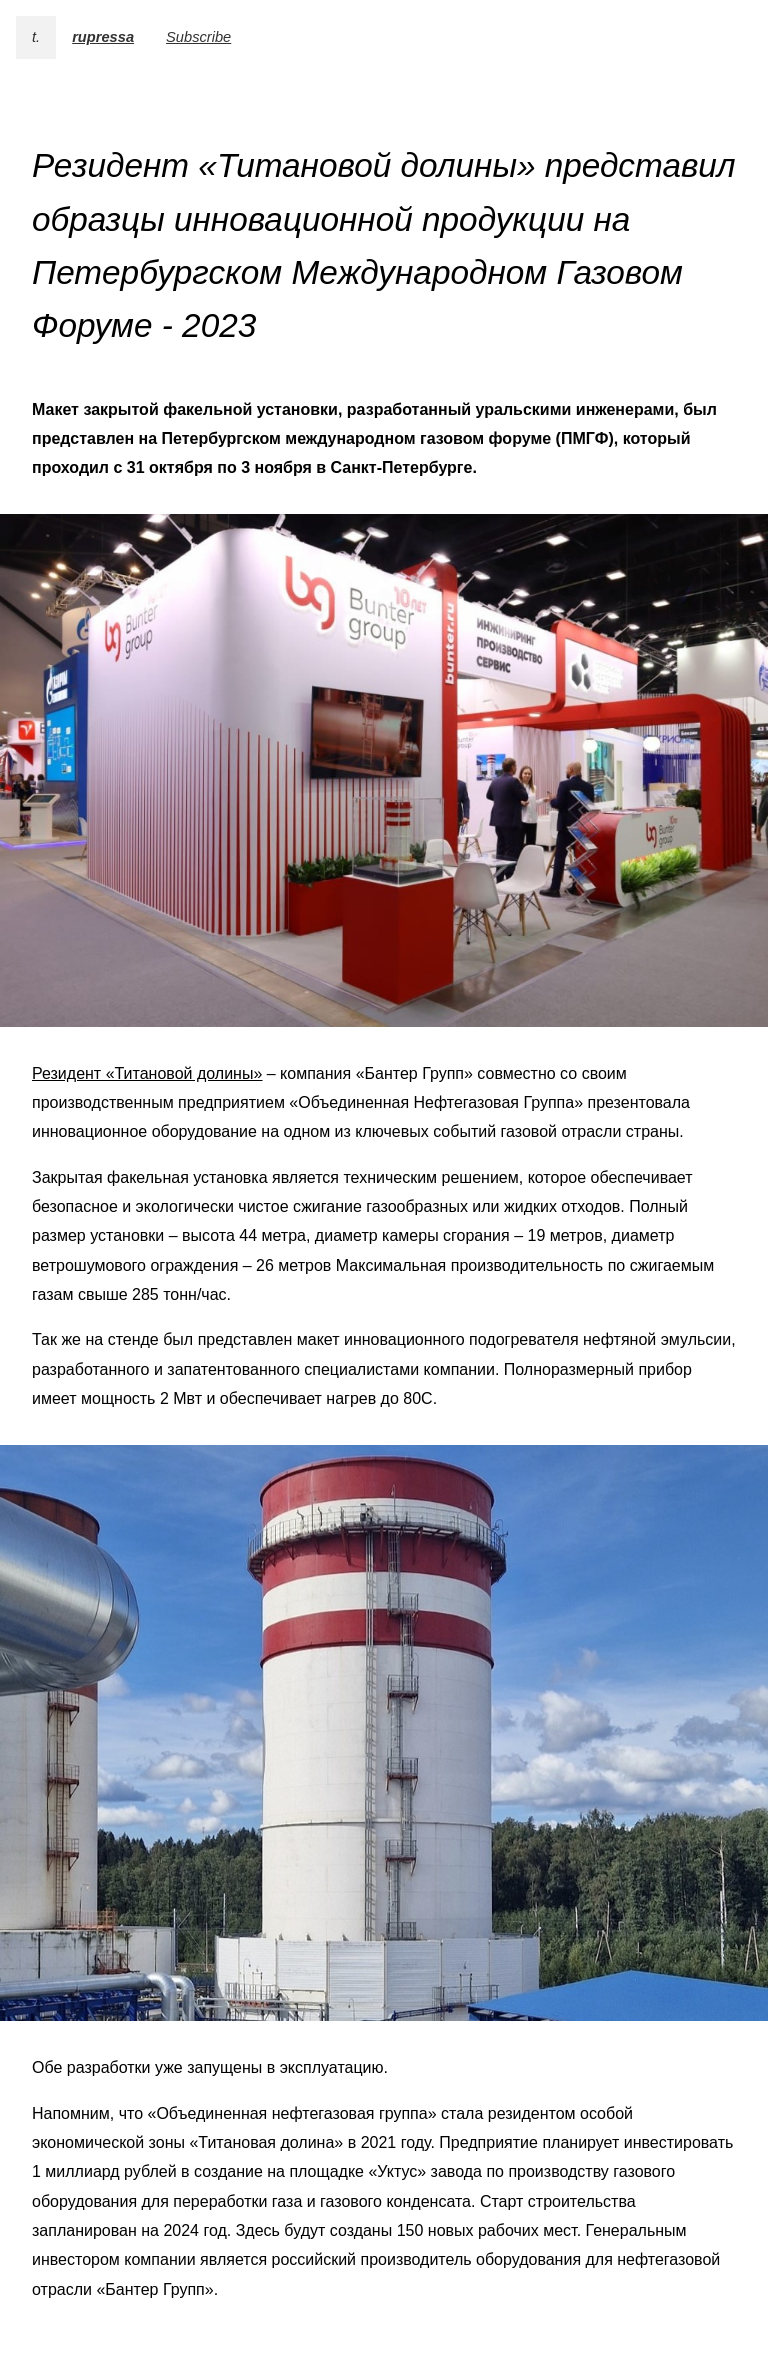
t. (36, 37)
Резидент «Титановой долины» (147, 1073)
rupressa (103, 37)
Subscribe (198, 37)
